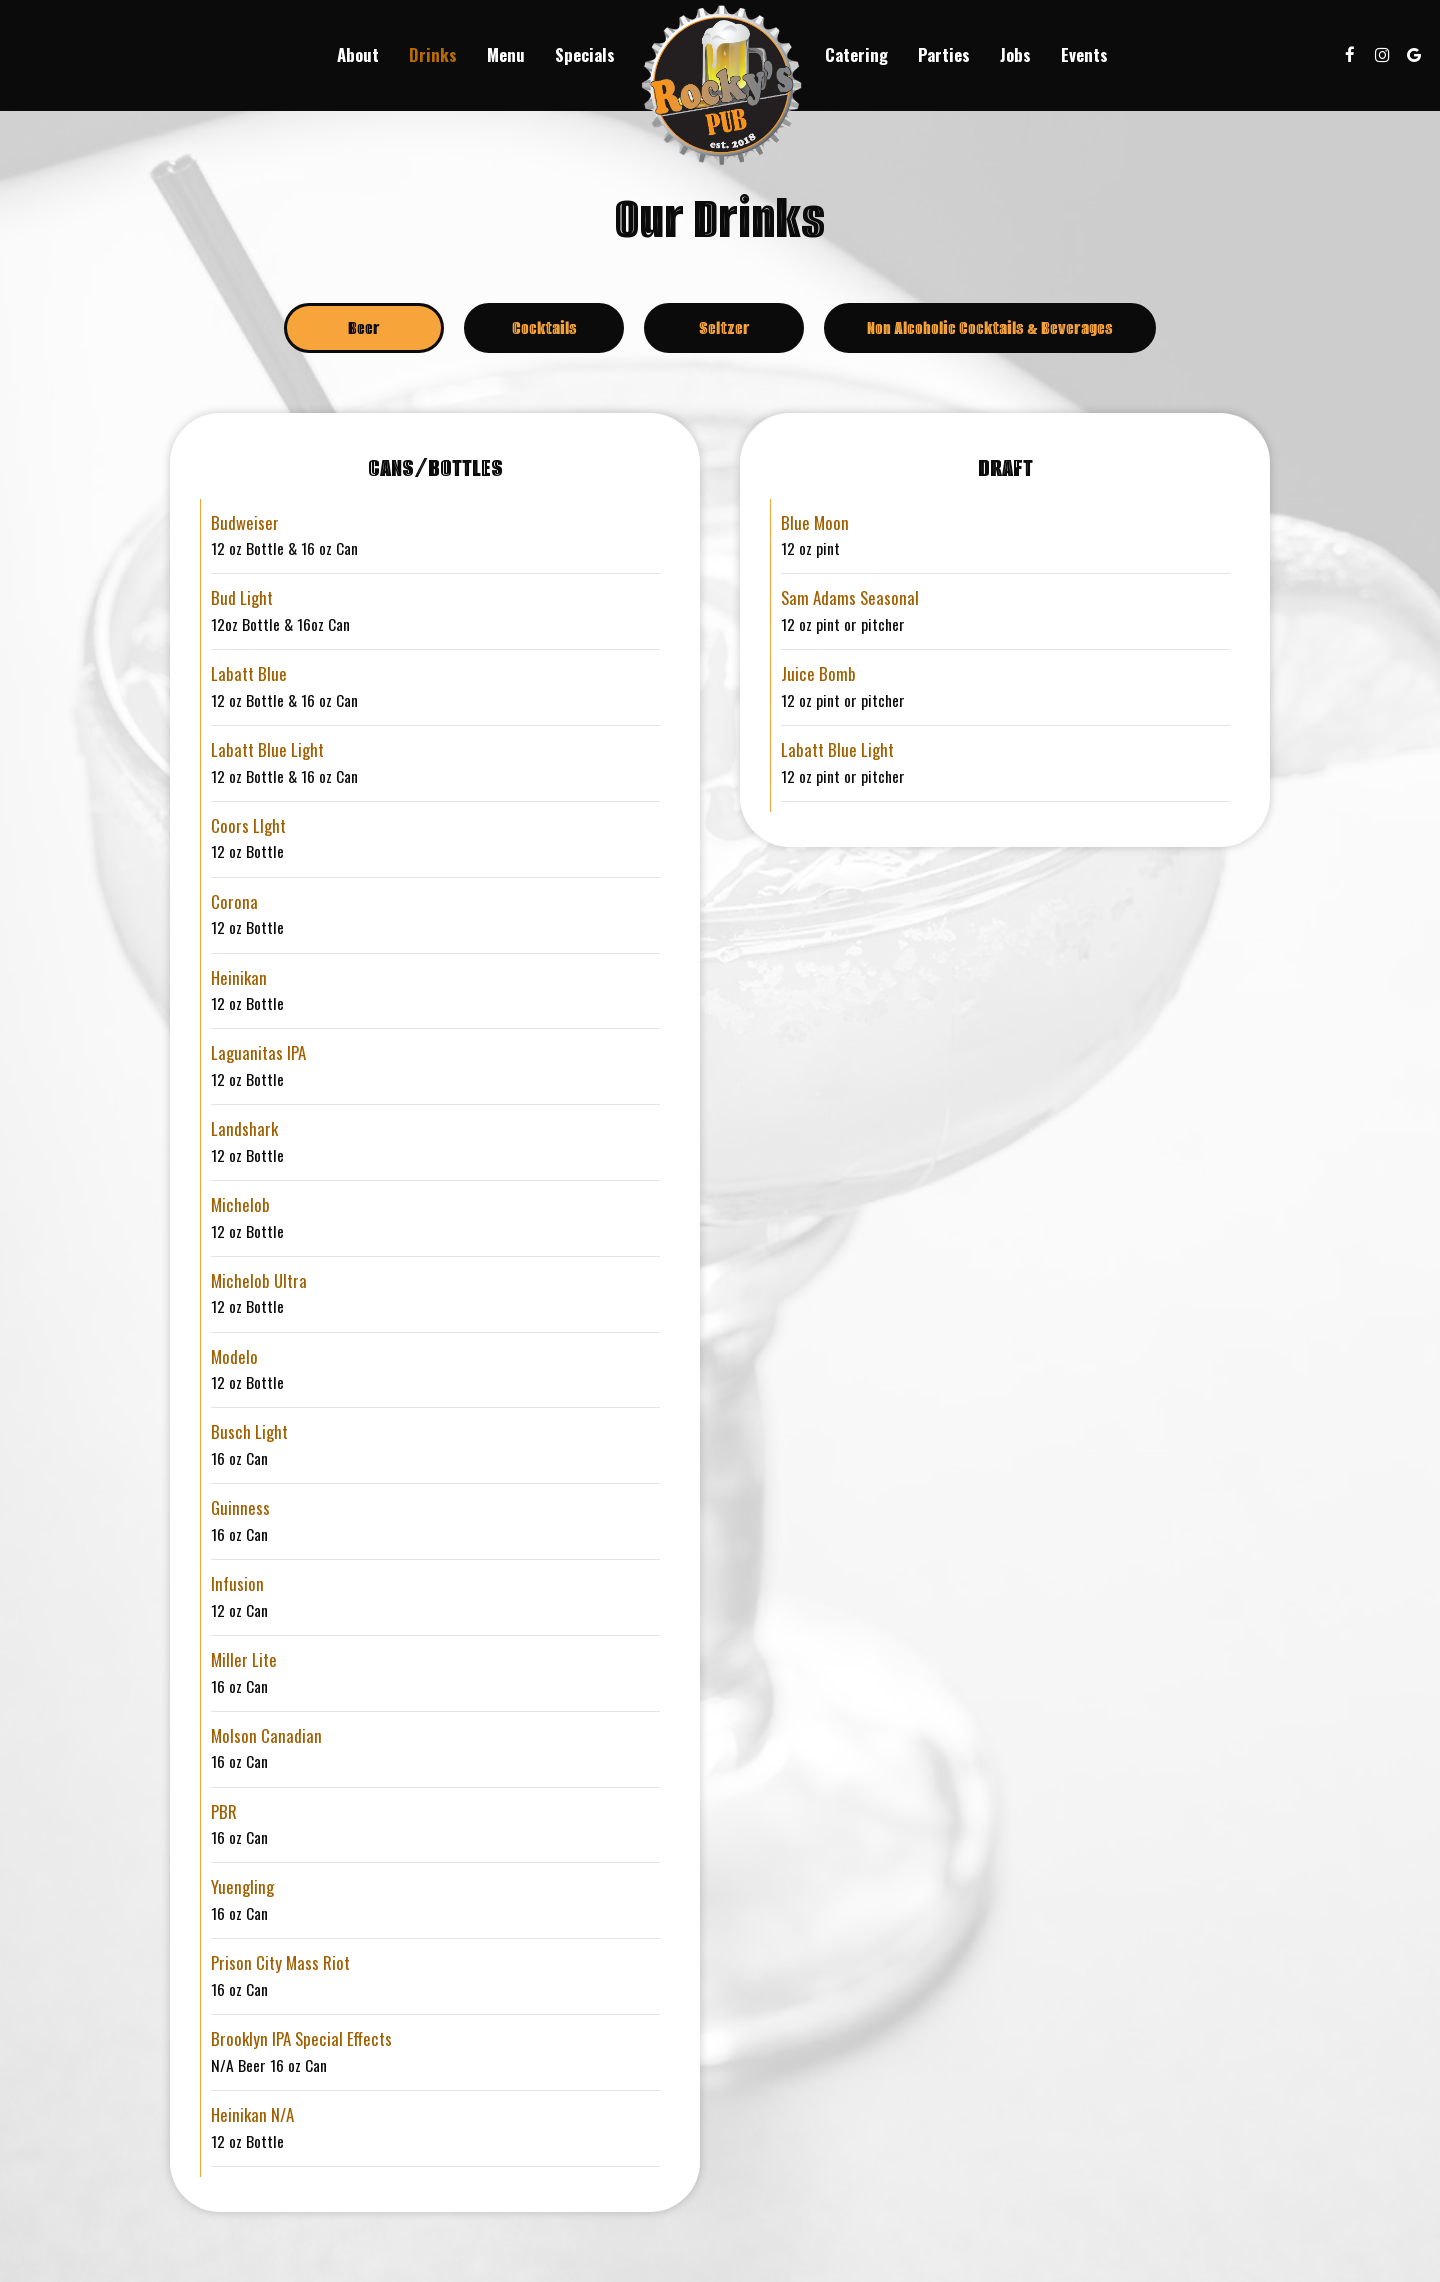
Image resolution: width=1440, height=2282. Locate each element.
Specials (585, 55)
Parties (944, 55)
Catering (856, 55)
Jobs (1015, 55)
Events (1084, 55)
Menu (506, 55)
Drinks (433, 55)
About (358, 55)
